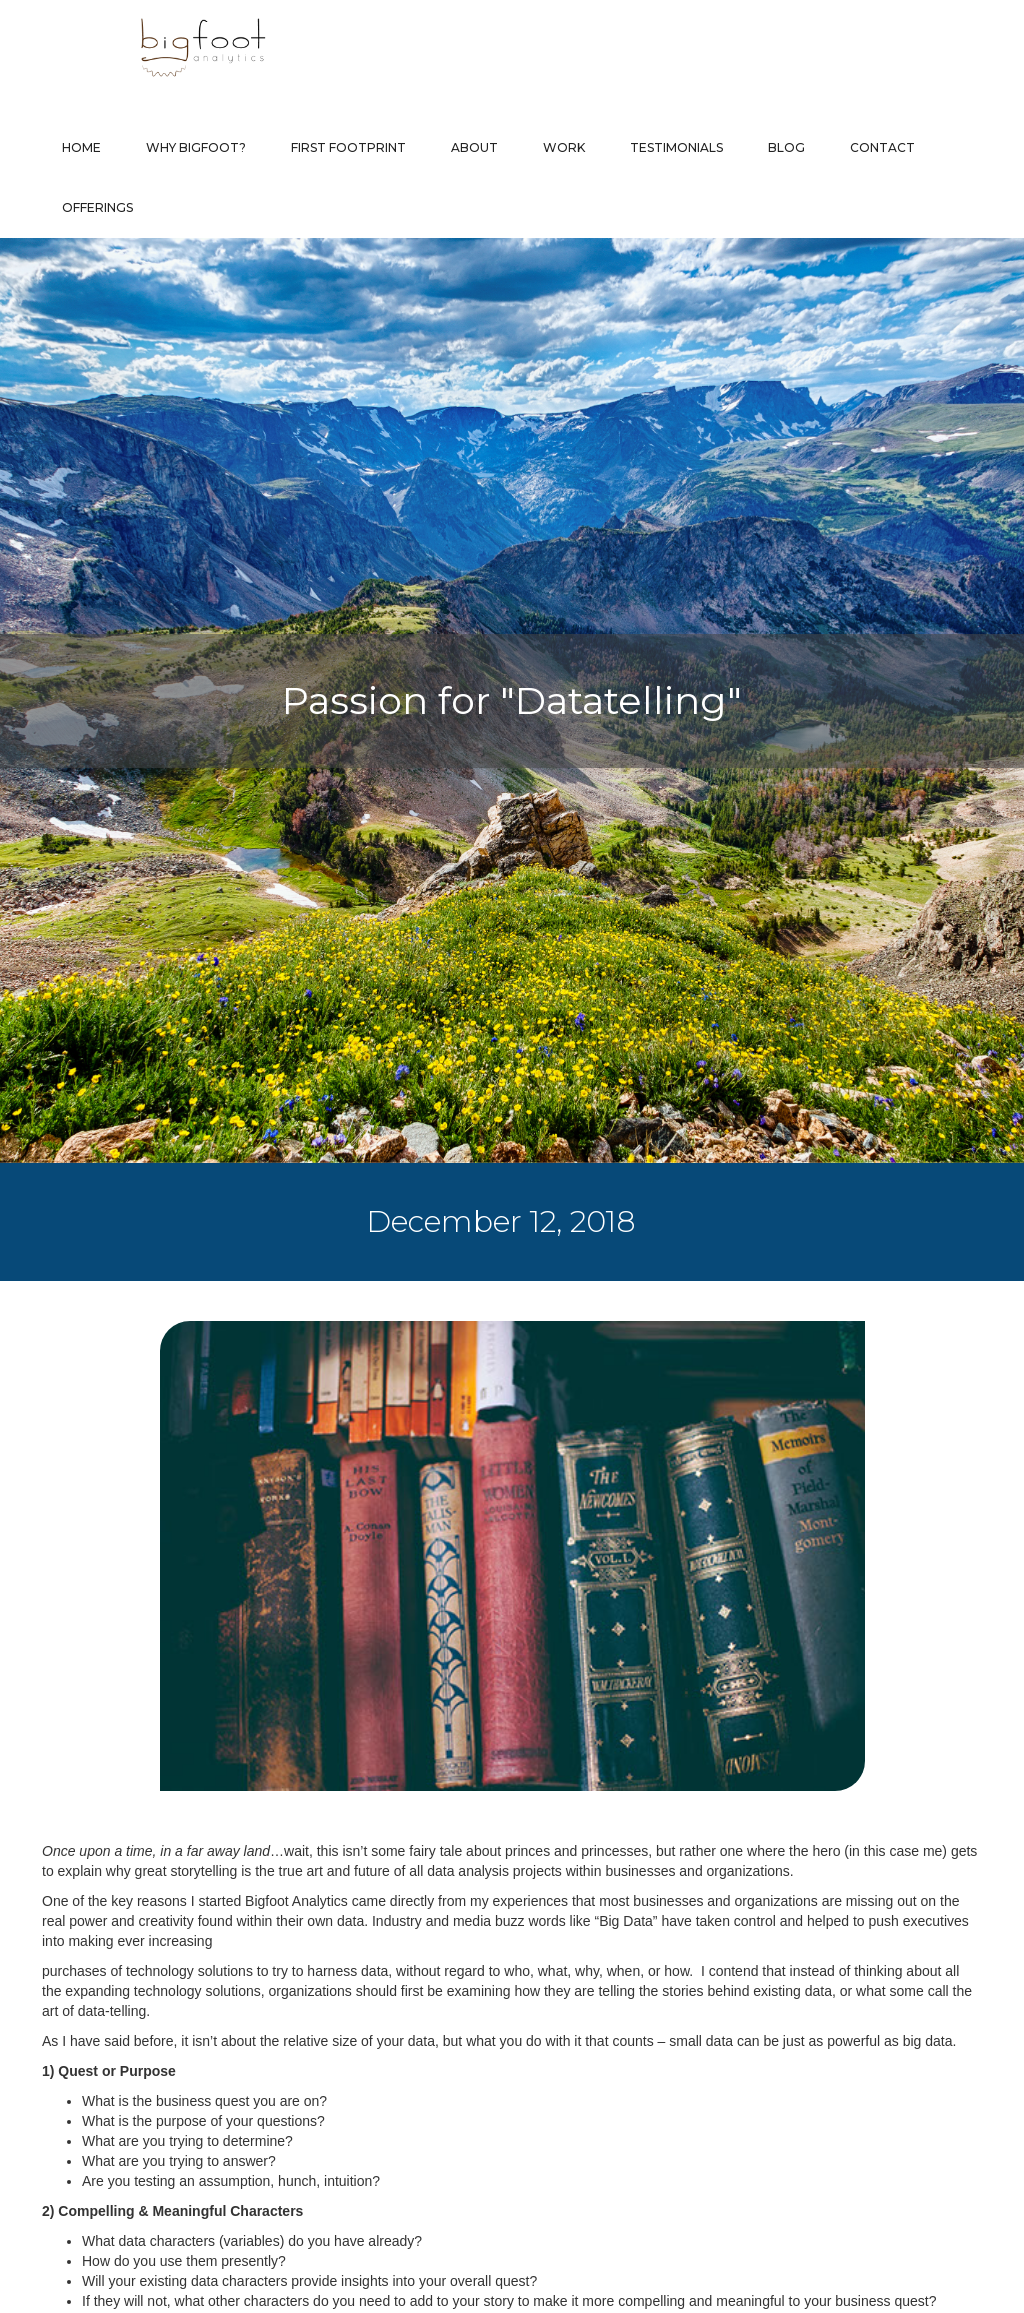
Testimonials (676, 147)
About (474, 147)
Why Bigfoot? (196, 147)
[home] (163, 47)
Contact (882, 147)
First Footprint (348, 147)
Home (81, 147)
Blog (786, 147)
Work (564, 147)
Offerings (97, 207)
